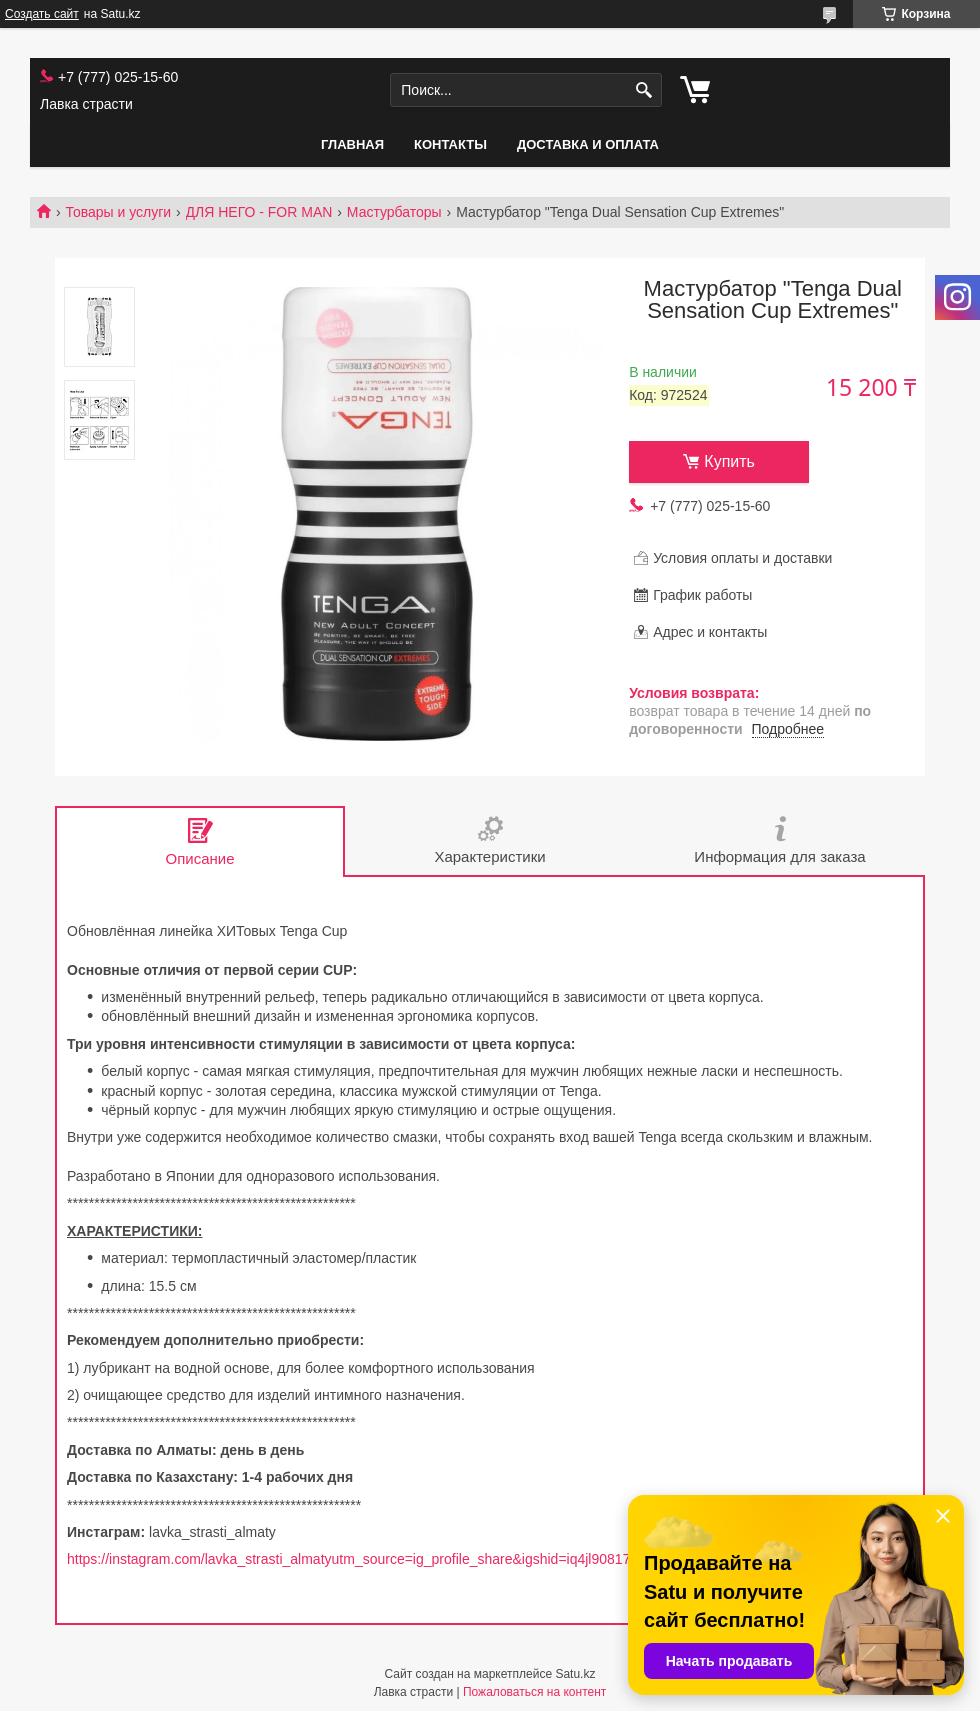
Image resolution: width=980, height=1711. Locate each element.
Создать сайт (42, 14)
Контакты (450, 144)
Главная (352, 144)
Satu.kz (575, 1674)
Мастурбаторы (394, 212)
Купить (729, 461)
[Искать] (644, 90)
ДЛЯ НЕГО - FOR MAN (259, 212)
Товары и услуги (118, 212)
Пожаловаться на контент (534, 1692)
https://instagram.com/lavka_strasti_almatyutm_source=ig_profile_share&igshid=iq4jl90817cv (355, 1559)
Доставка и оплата (588, 144)
